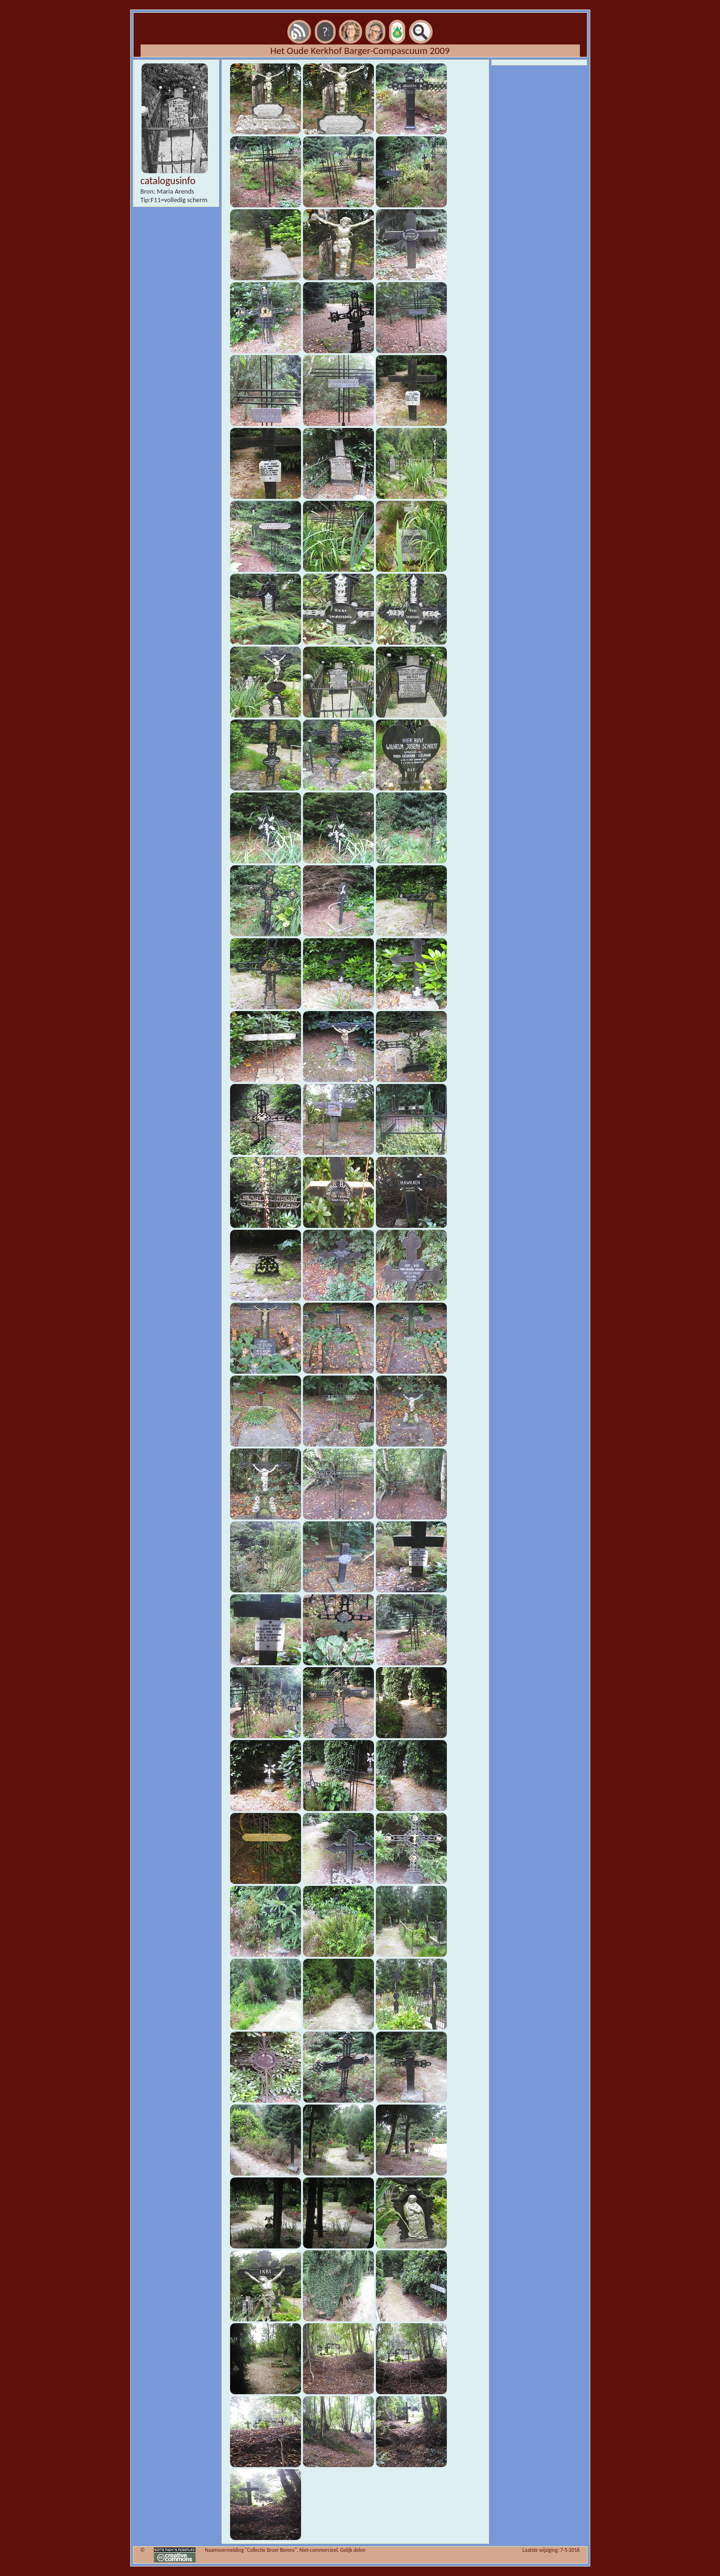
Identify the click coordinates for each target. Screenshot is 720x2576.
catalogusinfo (168, 180)
